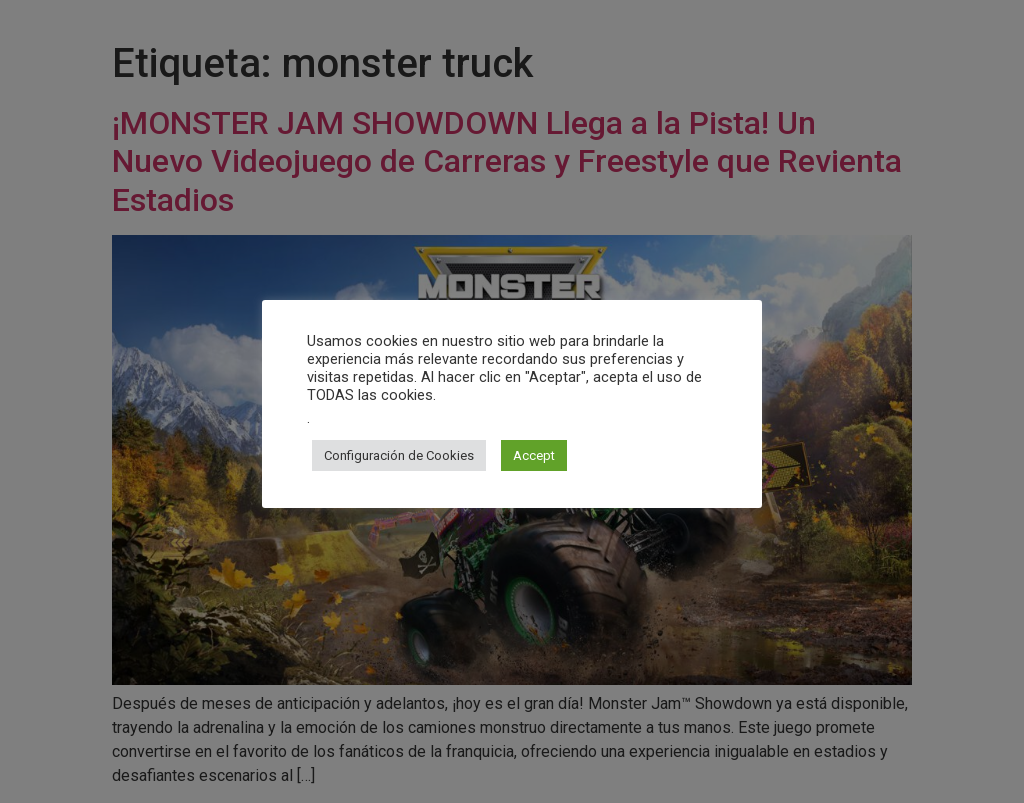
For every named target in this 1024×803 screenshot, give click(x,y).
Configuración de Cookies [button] (399, 455)
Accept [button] (534, 455)
